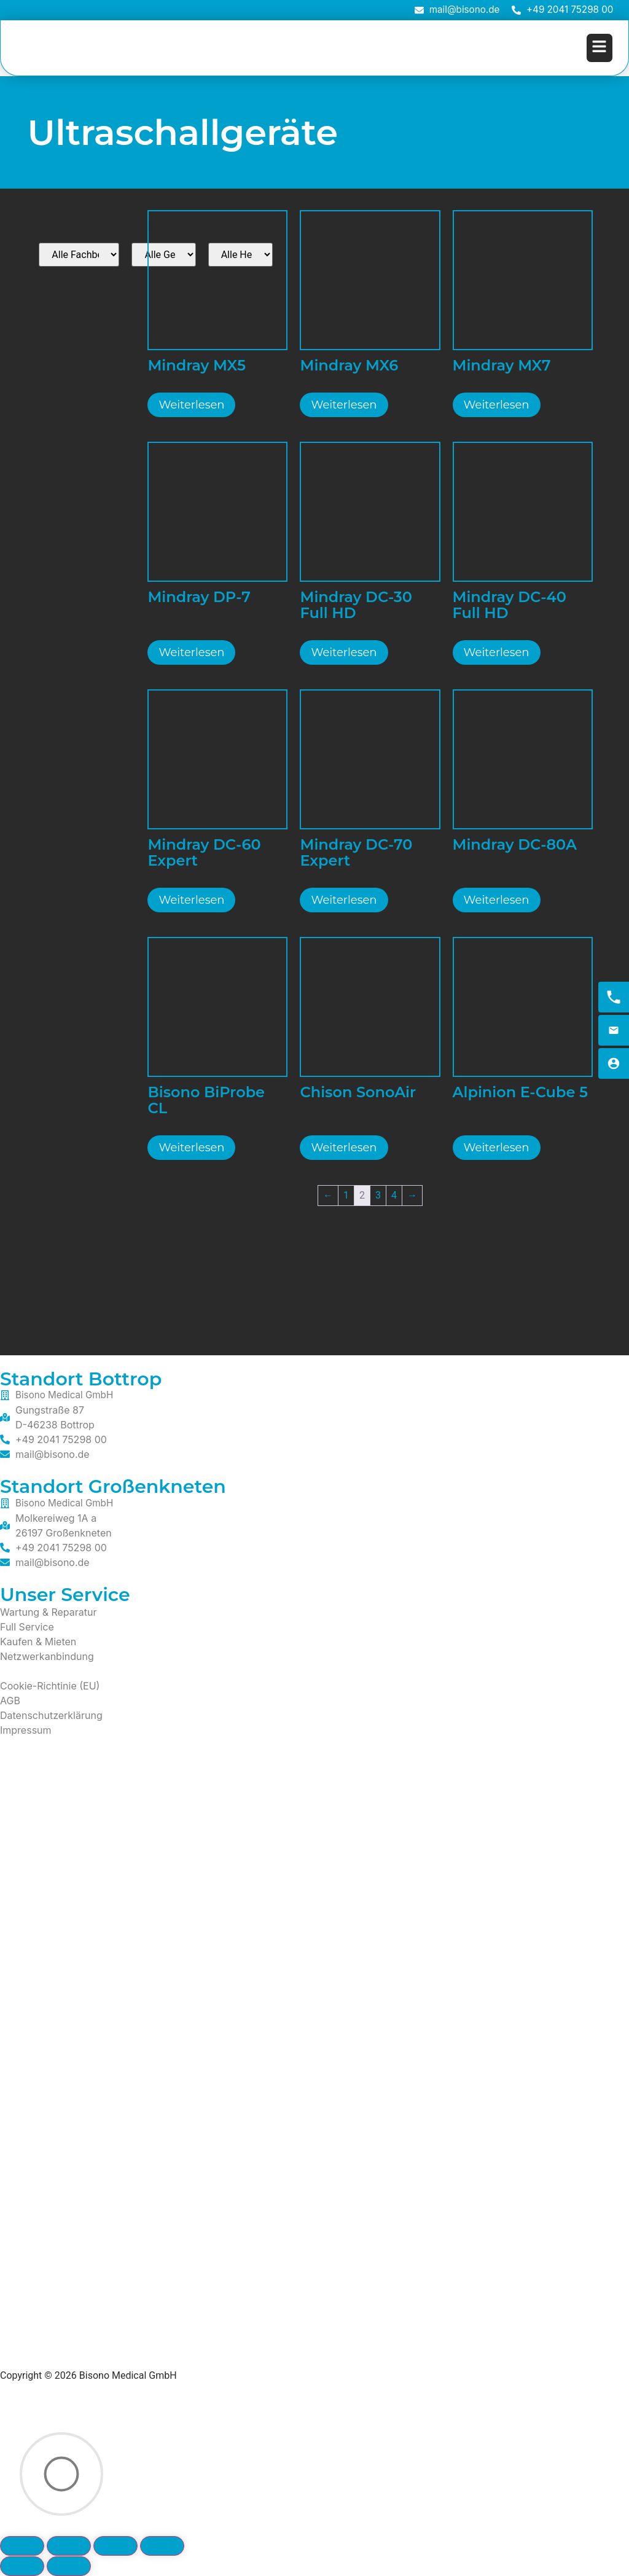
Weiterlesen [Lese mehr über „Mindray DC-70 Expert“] (344, 900)
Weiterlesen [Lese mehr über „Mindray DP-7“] (191, 652)
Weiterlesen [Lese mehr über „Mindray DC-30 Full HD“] (344, 652)
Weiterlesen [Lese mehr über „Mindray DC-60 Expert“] (191, 900)
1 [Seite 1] (346, 1195)
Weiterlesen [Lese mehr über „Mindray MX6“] (344, 405)
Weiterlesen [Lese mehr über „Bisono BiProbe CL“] (191, 1147)
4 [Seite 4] (394, 1195)
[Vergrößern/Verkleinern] (22, 2546)
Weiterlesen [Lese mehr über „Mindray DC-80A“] (496, 900)
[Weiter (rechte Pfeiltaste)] (69, 2566)
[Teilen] (115, 2546)
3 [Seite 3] (378, 1195)
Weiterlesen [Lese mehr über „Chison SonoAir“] (344, 1147)
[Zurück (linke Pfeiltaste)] (22, 2566)
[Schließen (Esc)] (162, 2546)
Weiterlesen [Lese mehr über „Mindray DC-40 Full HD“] (496, 652)
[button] (600, 48)
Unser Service (65, 1594)
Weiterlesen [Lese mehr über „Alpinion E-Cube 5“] (496, 1147)
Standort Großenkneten (113, 1486)
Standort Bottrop (81, 1379)
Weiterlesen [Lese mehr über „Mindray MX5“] (191, 405)
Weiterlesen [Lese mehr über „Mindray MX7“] (496, 405)
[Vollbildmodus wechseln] (69, 2546)
